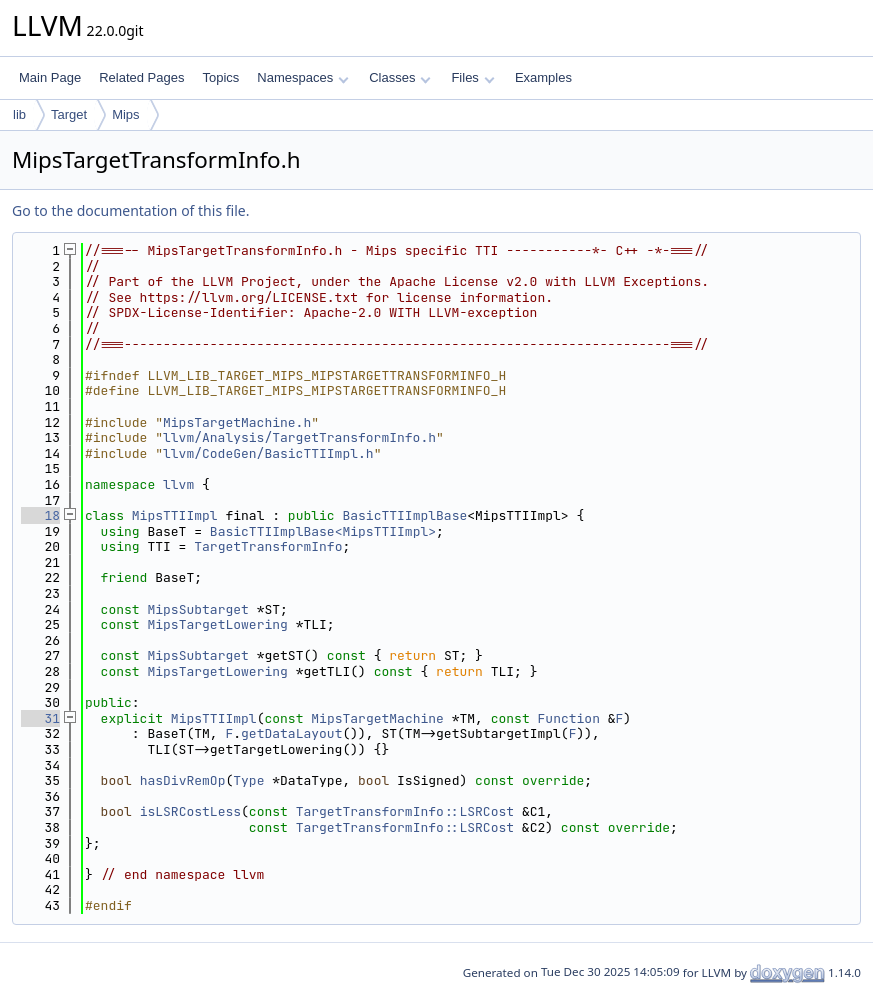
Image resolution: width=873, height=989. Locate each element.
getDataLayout (291, 733)
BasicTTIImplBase (404, 515)
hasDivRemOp (183, 780)
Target (69, 114)
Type (248, 780)
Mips (125, 114)
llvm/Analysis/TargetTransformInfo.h (299, 437)
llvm (178, 484)
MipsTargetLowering (217, 624)
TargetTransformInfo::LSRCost (405, 811)
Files (472, 77)
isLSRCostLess (190, 811)
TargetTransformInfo (268, 546)
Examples (543, 77)
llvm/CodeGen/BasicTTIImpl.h (268, 453)
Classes (400, 77)
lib (19, 114)
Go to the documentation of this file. (130, 210)
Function (569, 718)
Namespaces (302, 77)
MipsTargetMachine (377, 718)
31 (40, 718)
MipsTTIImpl (175, 515)
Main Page (50, 77)
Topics (220, 77)
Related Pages (141, 77)
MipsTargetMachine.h (237, 422)
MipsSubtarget (197, 609)
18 (40, 515)
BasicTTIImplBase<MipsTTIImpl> (323, 531)
